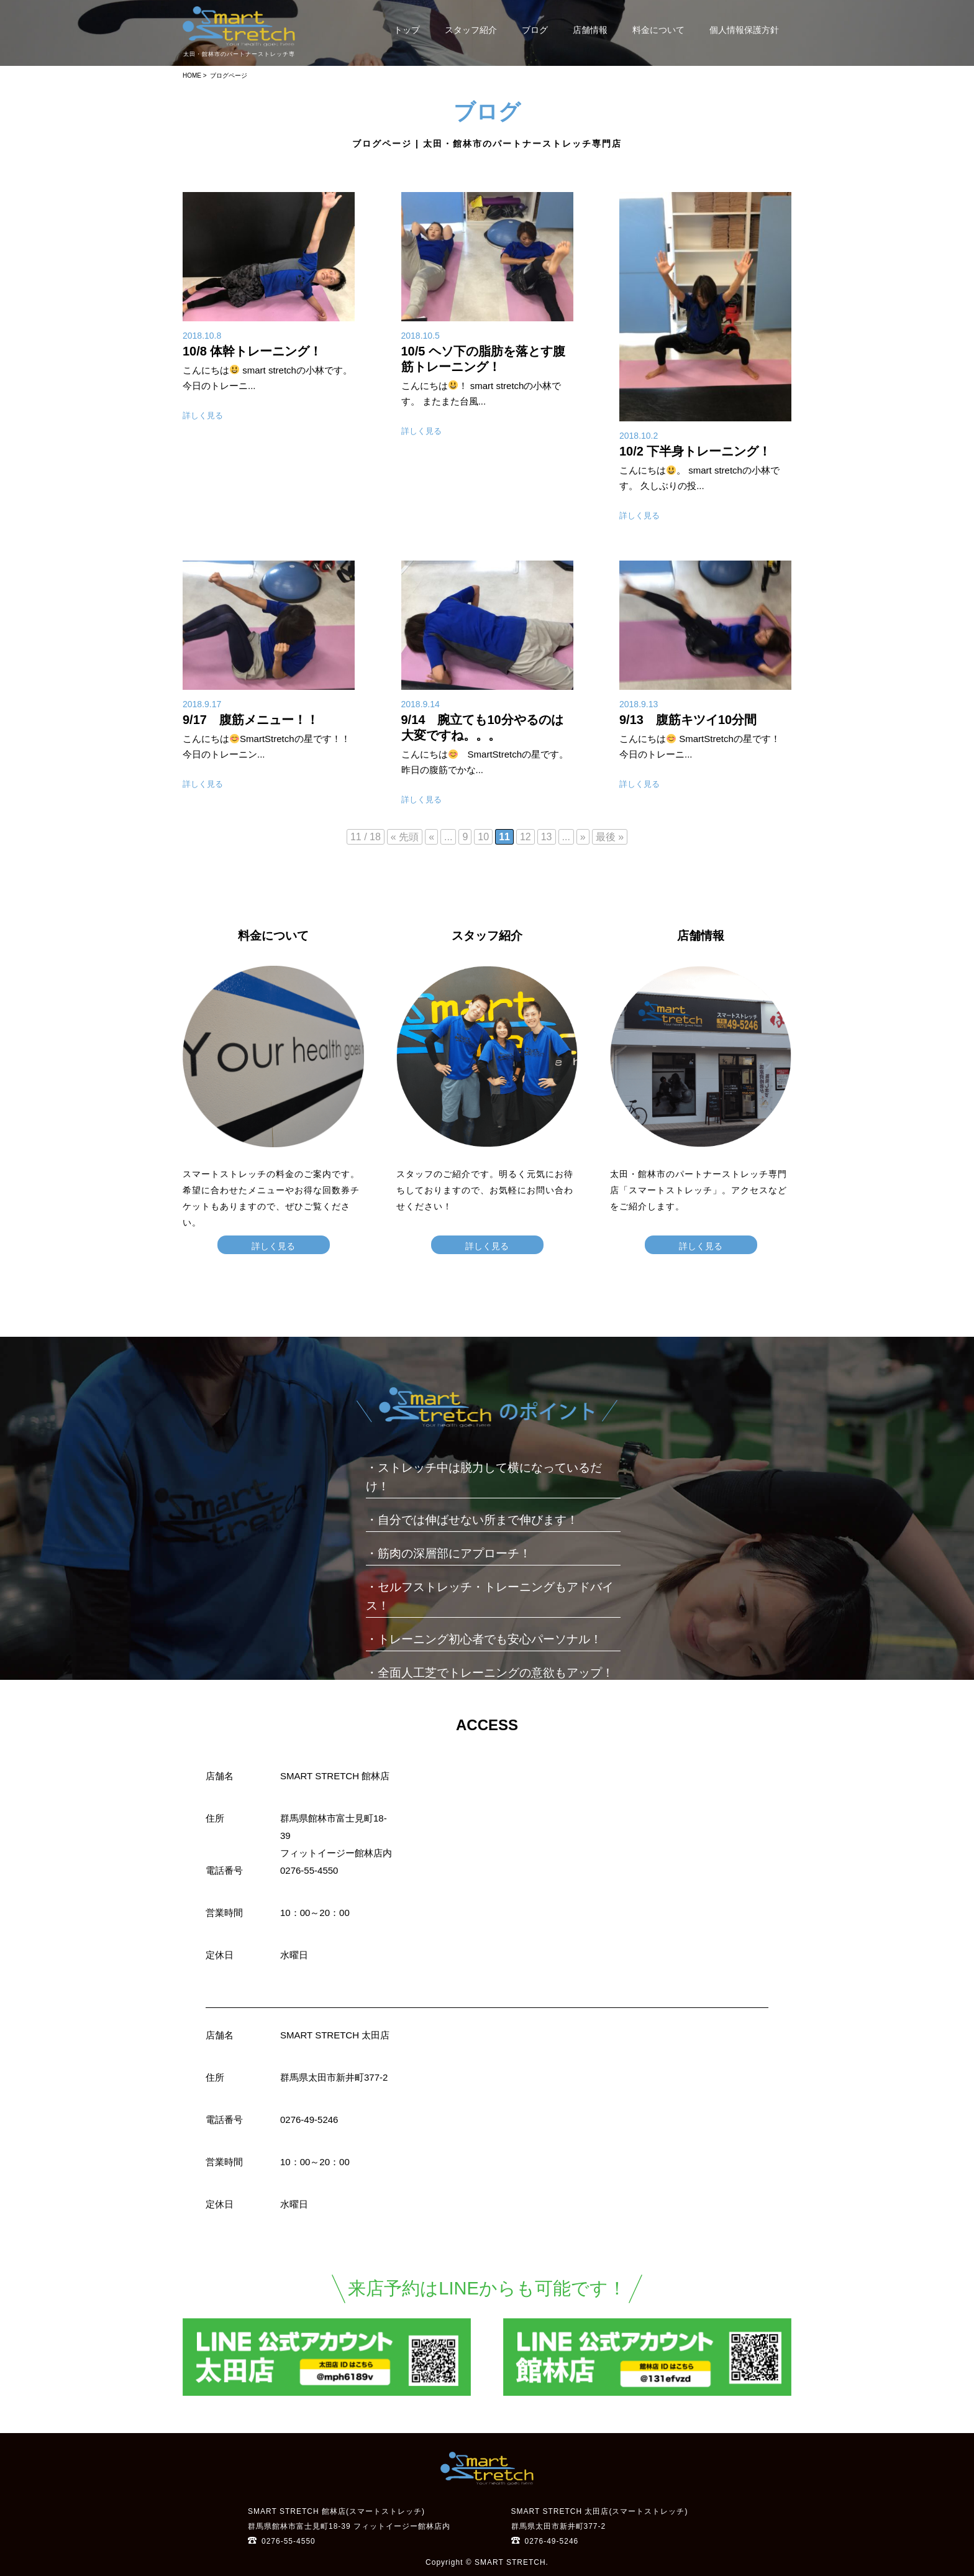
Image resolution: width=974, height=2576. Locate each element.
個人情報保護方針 (744, 30)
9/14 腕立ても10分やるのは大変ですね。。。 (482, 727)
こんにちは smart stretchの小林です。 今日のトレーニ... (267, 378)
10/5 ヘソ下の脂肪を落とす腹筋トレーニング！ (483, 359)
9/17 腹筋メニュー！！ (251, 720)
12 (525, 837)
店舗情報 (590, 30)
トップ (407, 30)
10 (483, 837)
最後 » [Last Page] (610, 837)
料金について (658, 30)
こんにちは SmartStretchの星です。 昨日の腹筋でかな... (485, 762)
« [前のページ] (431, 837)
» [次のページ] (583, 837)
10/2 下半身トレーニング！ (695, 451)
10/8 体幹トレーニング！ (252, 351)
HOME (192, 75)
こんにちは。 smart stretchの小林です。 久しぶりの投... (699, 478)
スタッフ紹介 (471, 30)
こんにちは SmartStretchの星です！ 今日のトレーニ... (699, 746)
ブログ (535, 30)
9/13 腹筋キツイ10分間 (688, 720)
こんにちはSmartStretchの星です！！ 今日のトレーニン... (266, 746)
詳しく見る (203, 415)
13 (546, 837)
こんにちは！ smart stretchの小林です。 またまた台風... (481, 393)
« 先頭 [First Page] (405, 837)
